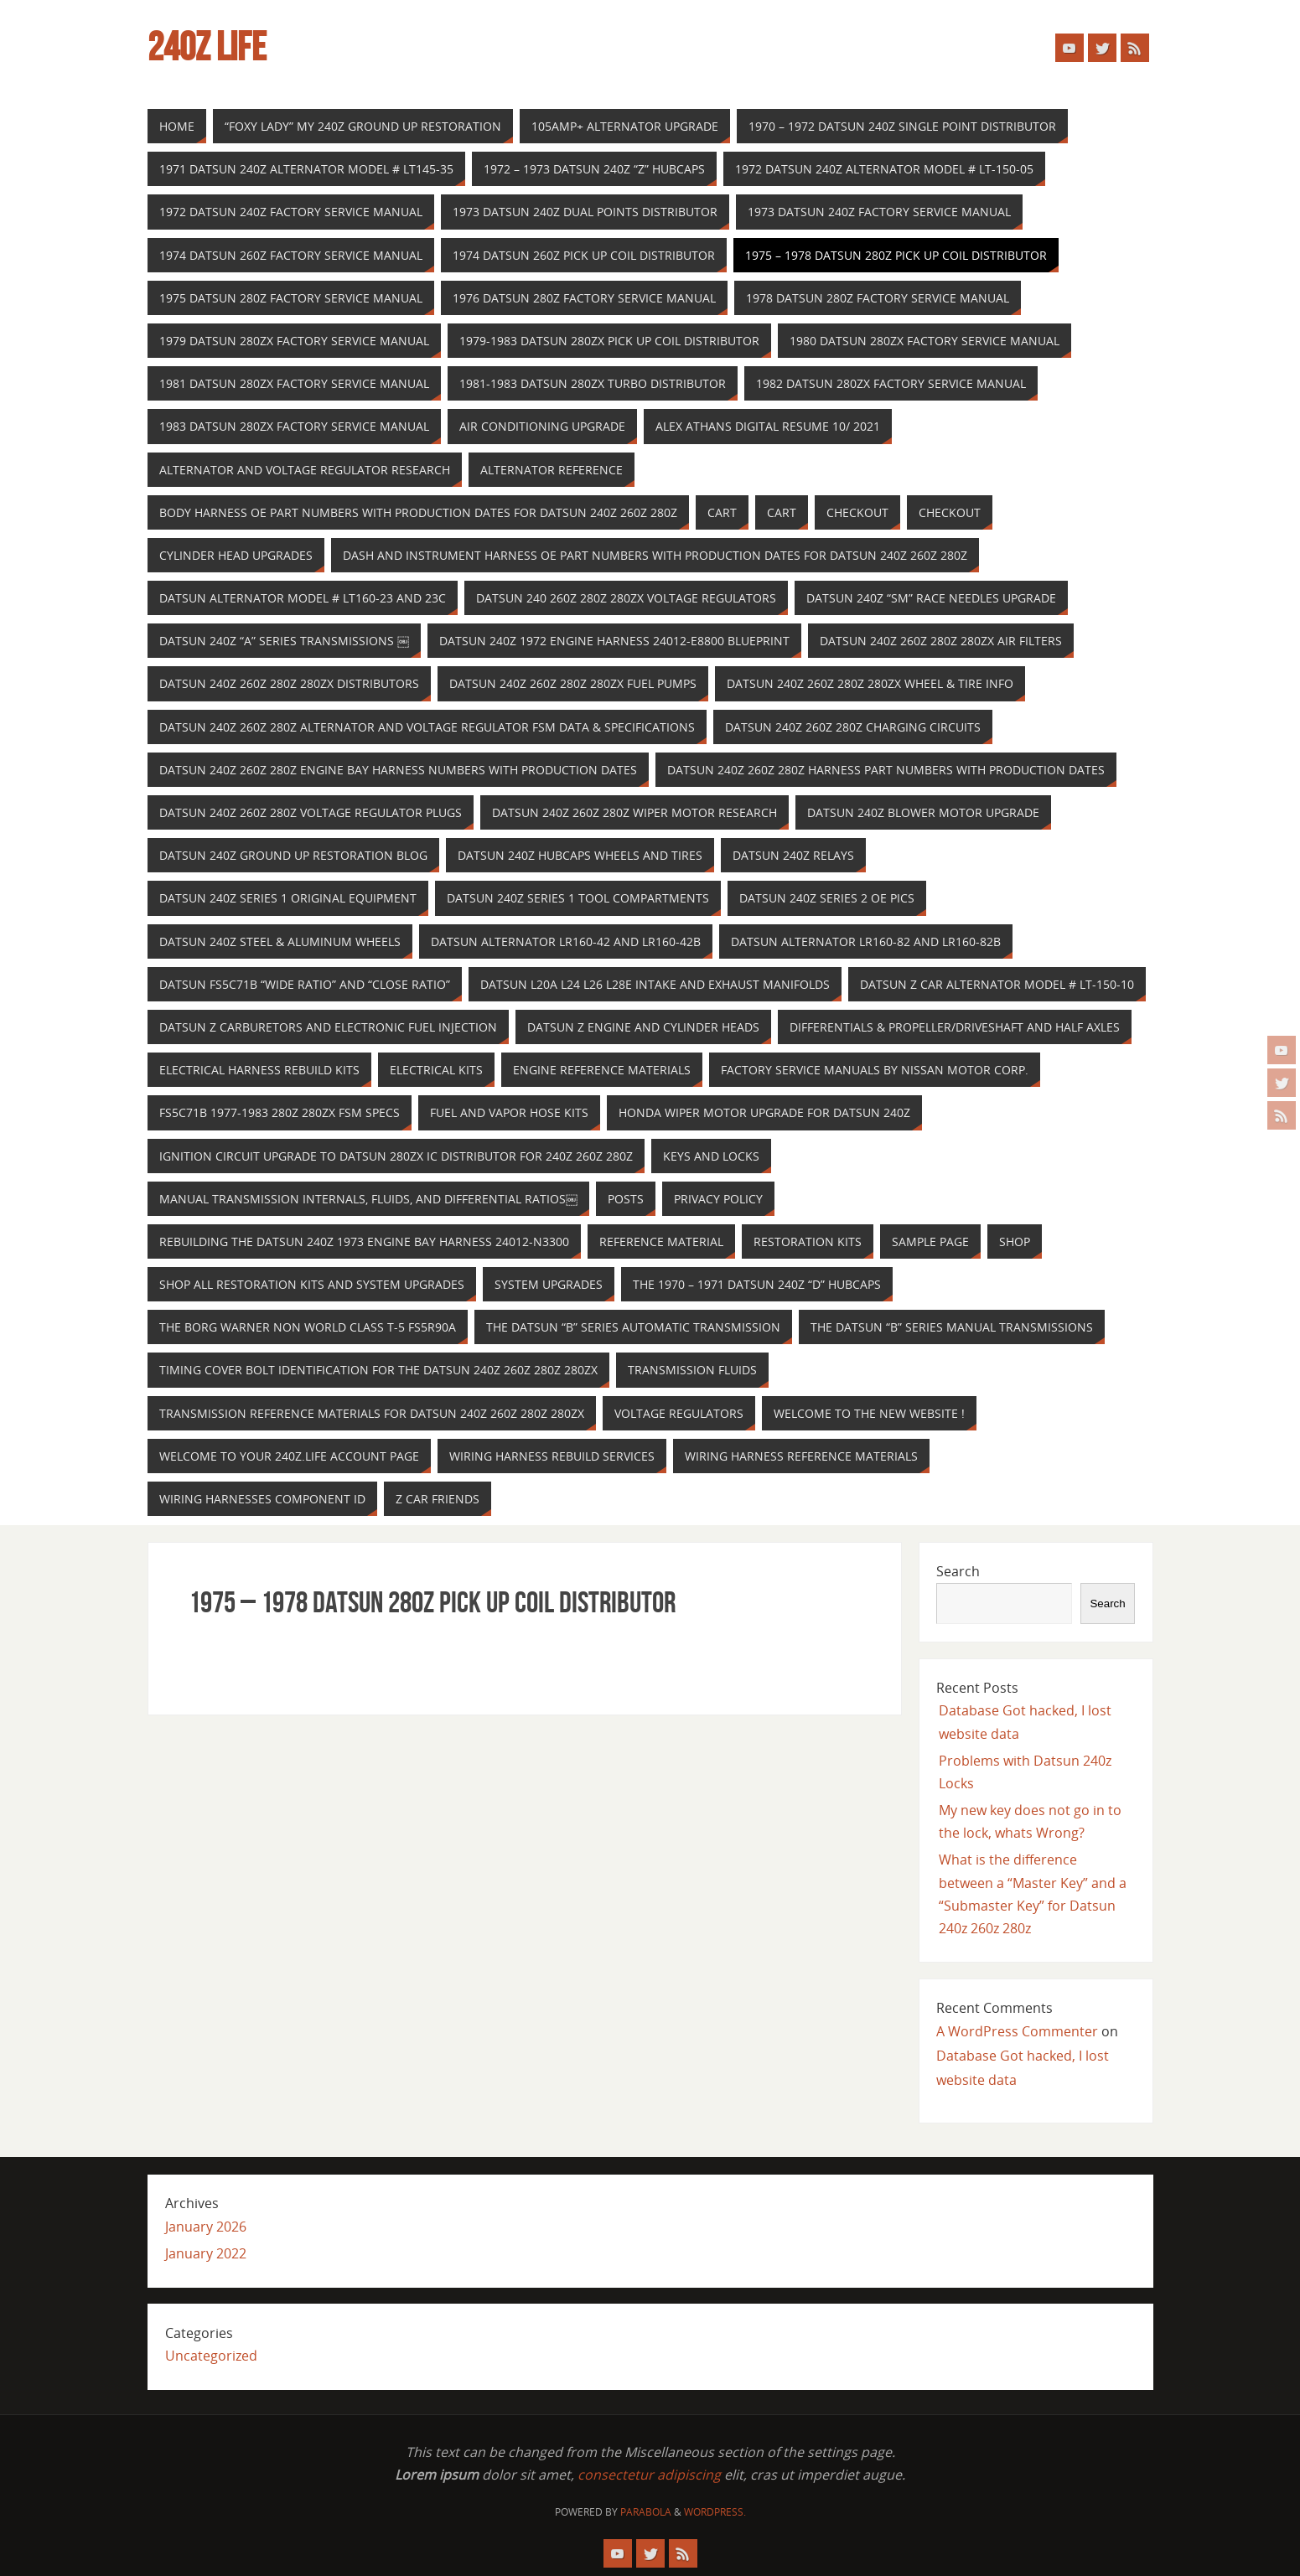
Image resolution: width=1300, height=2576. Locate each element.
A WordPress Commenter (1017, 2031)
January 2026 (205, 2226)
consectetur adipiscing (649, 2474)
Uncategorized (211, 2355)
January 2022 (205, 2253)
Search (958, 1571)
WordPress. (715, 2512)
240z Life (207, 47)
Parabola (645, 2512)
